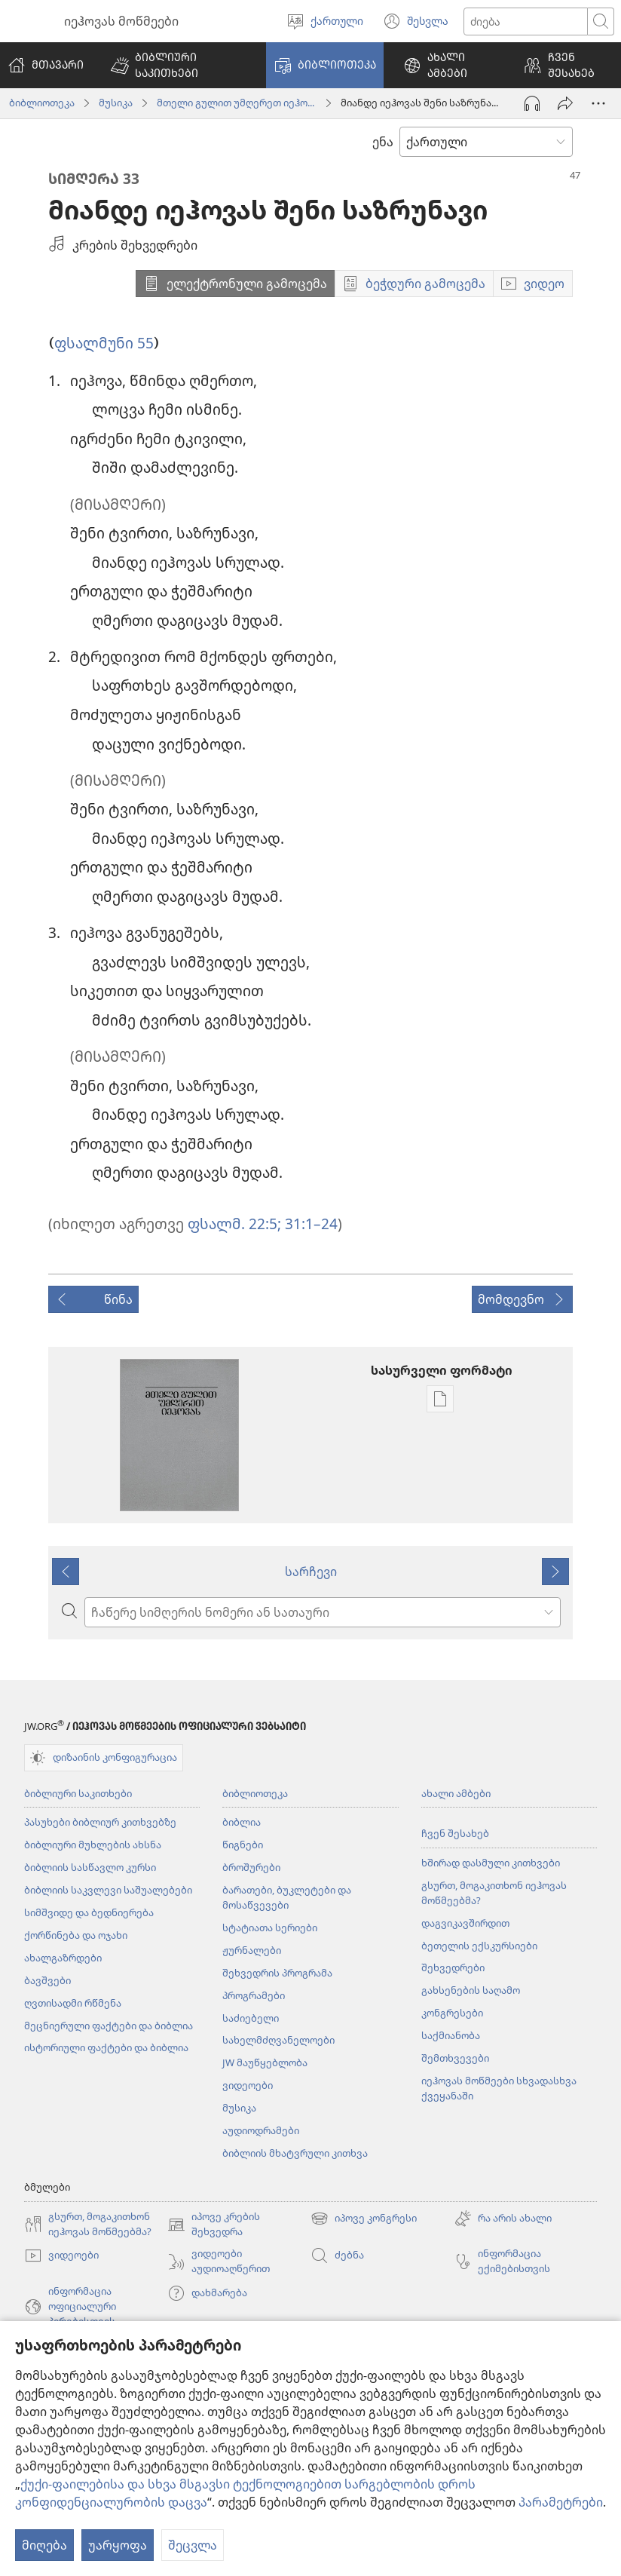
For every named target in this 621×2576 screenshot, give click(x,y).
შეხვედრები (453, 1967)
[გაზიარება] (565, 103)
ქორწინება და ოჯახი (75, 1935)
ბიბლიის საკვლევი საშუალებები (108, 1890)
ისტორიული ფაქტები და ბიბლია (106, 2047)
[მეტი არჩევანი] (598, 103)
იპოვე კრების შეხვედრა (213, 2225)
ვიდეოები (247, 2085)
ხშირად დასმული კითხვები (490, 1862)
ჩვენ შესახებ (455, 1833)
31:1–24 (309, 1223)
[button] (178, 65)
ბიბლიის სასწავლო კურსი (90, 1867)
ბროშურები (251, 1867)
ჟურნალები (251, 1950)
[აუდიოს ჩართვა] (532, 103)
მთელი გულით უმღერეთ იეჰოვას (237, 102)
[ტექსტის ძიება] (525, 21)
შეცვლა (192, 2545)
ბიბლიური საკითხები (78, 1793)
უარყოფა (117, 2545)
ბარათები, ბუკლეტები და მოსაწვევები (286, 1897)
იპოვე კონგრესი (363, 2219)
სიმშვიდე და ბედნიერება (89, 1912)
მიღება (44, 2545)
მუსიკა (116, 102)
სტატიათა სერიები (269, 1927)
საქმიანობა (450, 2035)
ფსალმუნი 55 (104, 343)
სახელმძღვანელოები (278, 2040)
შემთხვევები (455, 2058)
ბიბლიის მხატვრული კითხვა (295, 2153)
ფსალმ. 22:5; (234, 1223)
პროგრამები (253, 1995)
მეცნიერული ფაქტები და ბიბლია (108, 2025)
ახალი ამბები (456, 1793)
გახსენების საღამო (470, 1990)
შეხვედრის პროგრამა (277, 1973)
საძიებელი (250, 2018)
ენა (382, 141)
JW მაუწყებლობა (264, 2062)
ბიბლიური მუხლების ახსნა (92, 1844)
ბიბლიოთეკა (42, 102)
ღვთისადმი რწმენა (72, 2003)
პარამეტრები (561, 2502)
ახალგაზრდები (63, 1957)
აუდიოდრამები (260, 2130)
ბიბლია (241, 1822)
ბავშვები (47, 1980)
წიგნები (242, 1844)
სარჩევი (311, 1571)
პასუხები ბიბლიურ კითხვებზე (100, 1822)
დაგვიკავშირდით (465, 1923)
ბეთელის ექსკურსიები (479, 1945)
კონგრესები (452, 2012)
